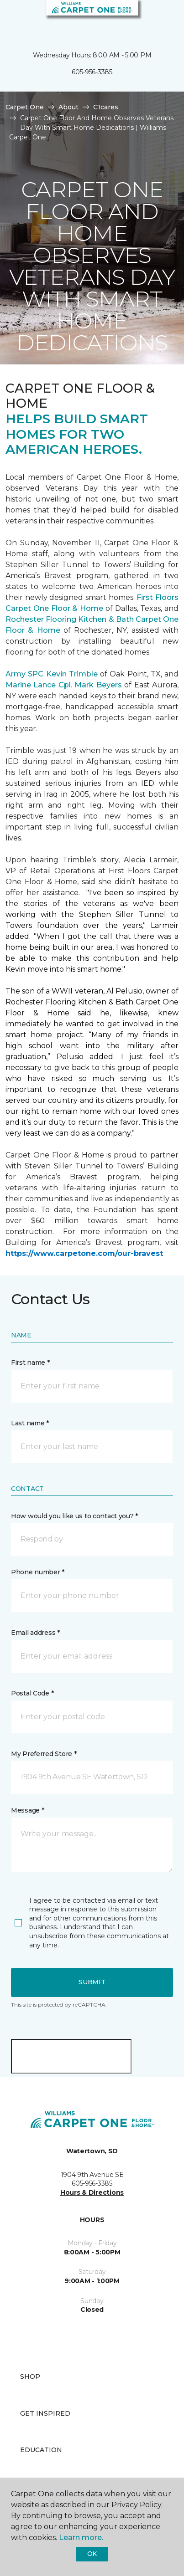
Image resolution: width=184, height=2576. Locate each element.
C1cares (105, 107)
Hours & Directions (92, 2192)
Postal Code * (32, 1693)
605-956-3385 (92, 72)
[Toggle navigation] (13, 18)
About (68, 107)
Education (41, 2450)
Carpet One (24, 107)
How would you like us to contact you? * (74, 1516)
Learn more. (81, 2537)
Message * (27, 1810)
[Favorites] (160, 18)
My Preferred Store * (43, 1754)
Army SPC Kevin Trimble (51, 674)
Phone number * (37, 1572)
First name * (30, 1362)
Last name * (30, 1423)
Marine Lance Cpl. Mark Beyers (63, 685)
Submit (92, 1982)
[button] (149, 18)
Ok (92, 2554)
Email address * (35, 1632)
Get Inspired (45, 2413)
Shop (30, 2376)
